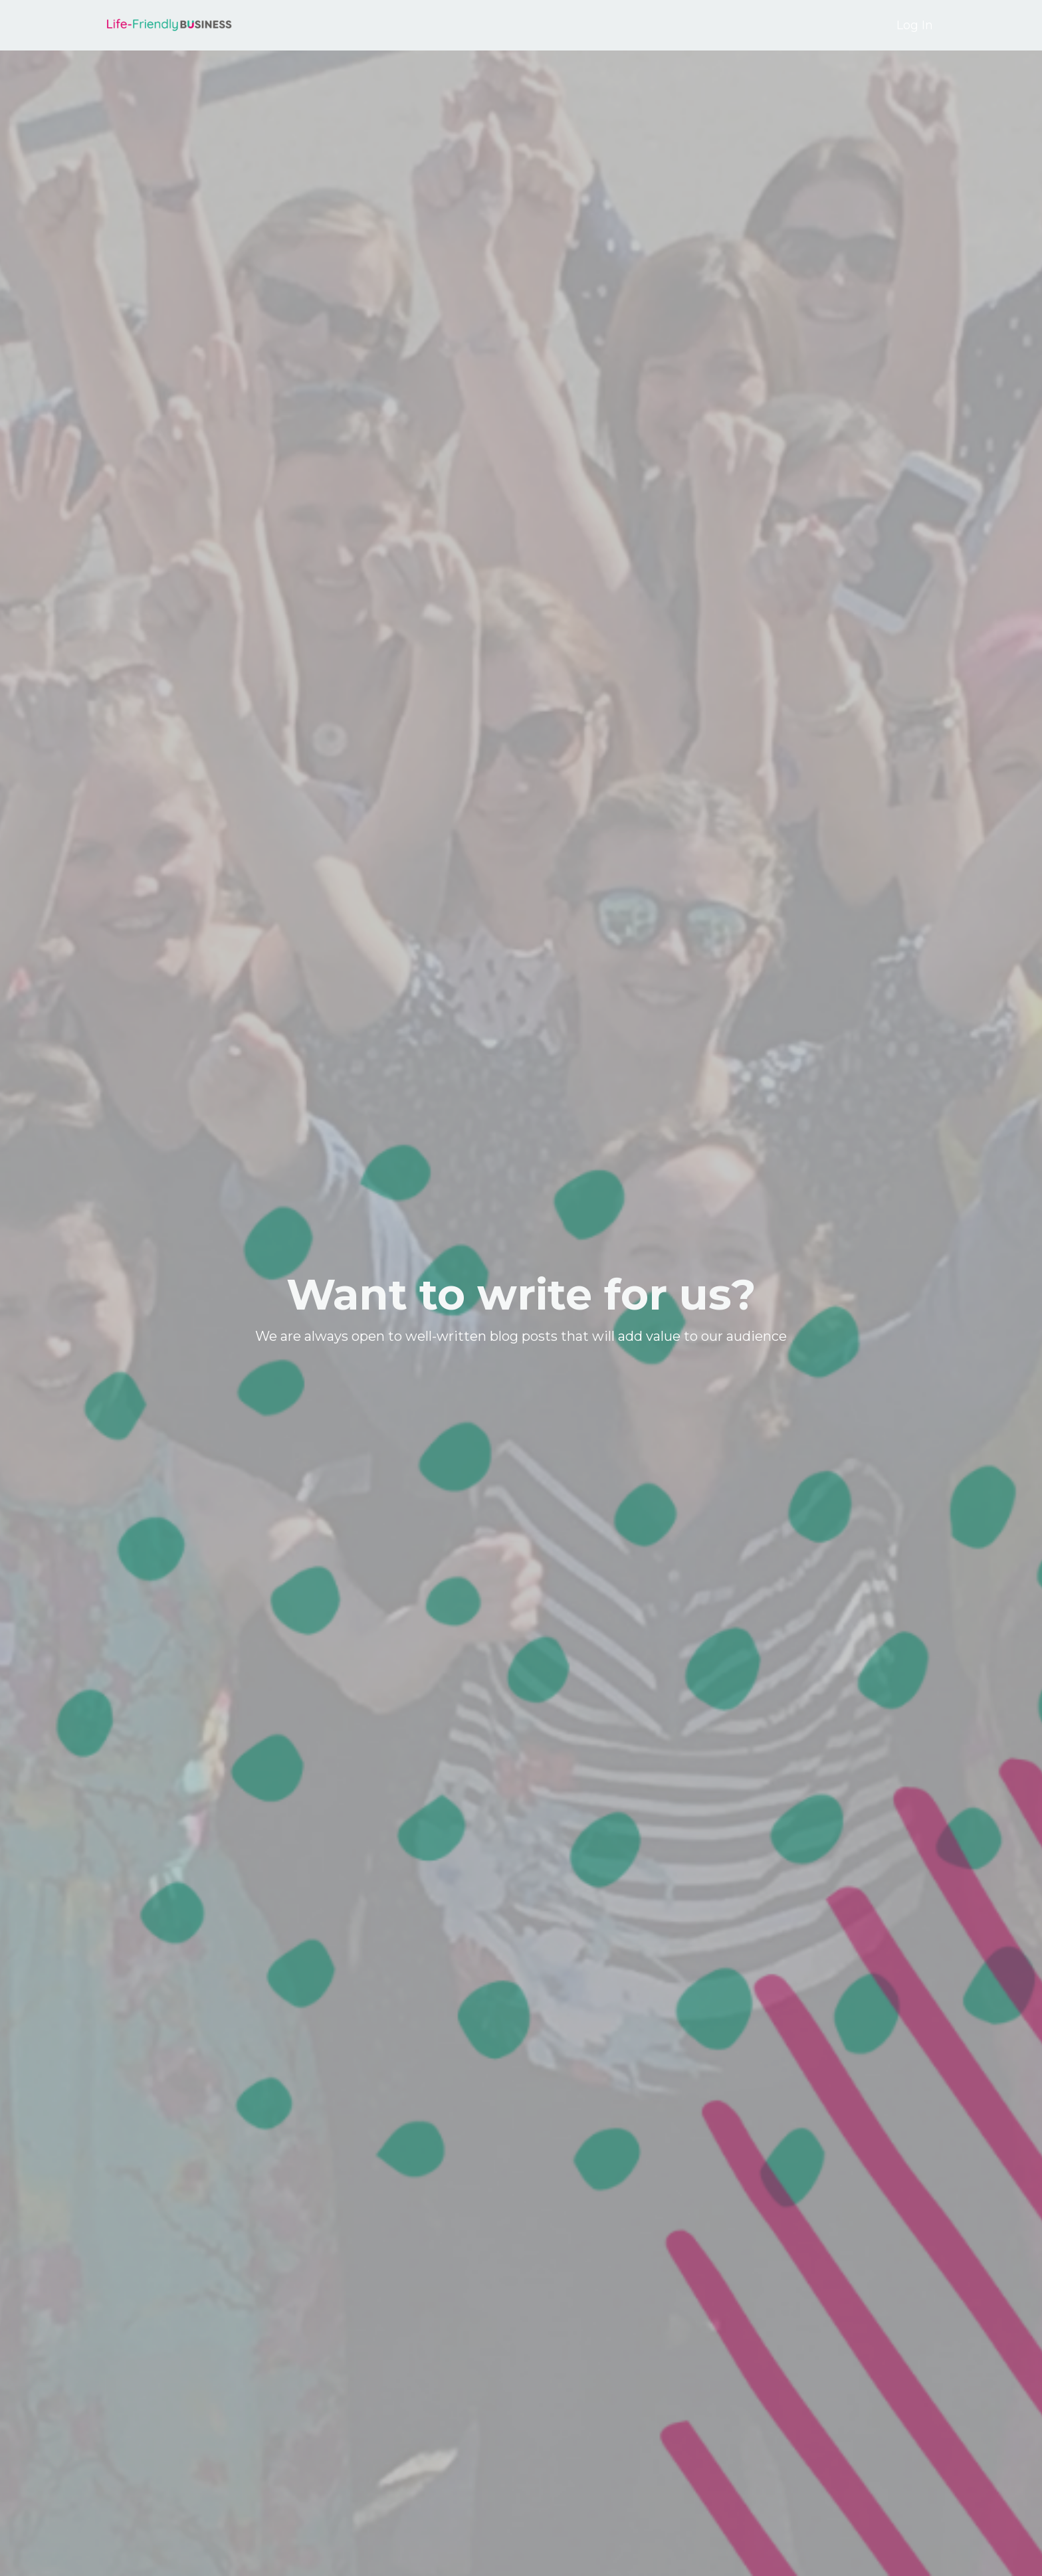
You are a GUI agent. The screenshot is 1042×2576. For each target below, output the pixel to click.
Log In (914, 25)
